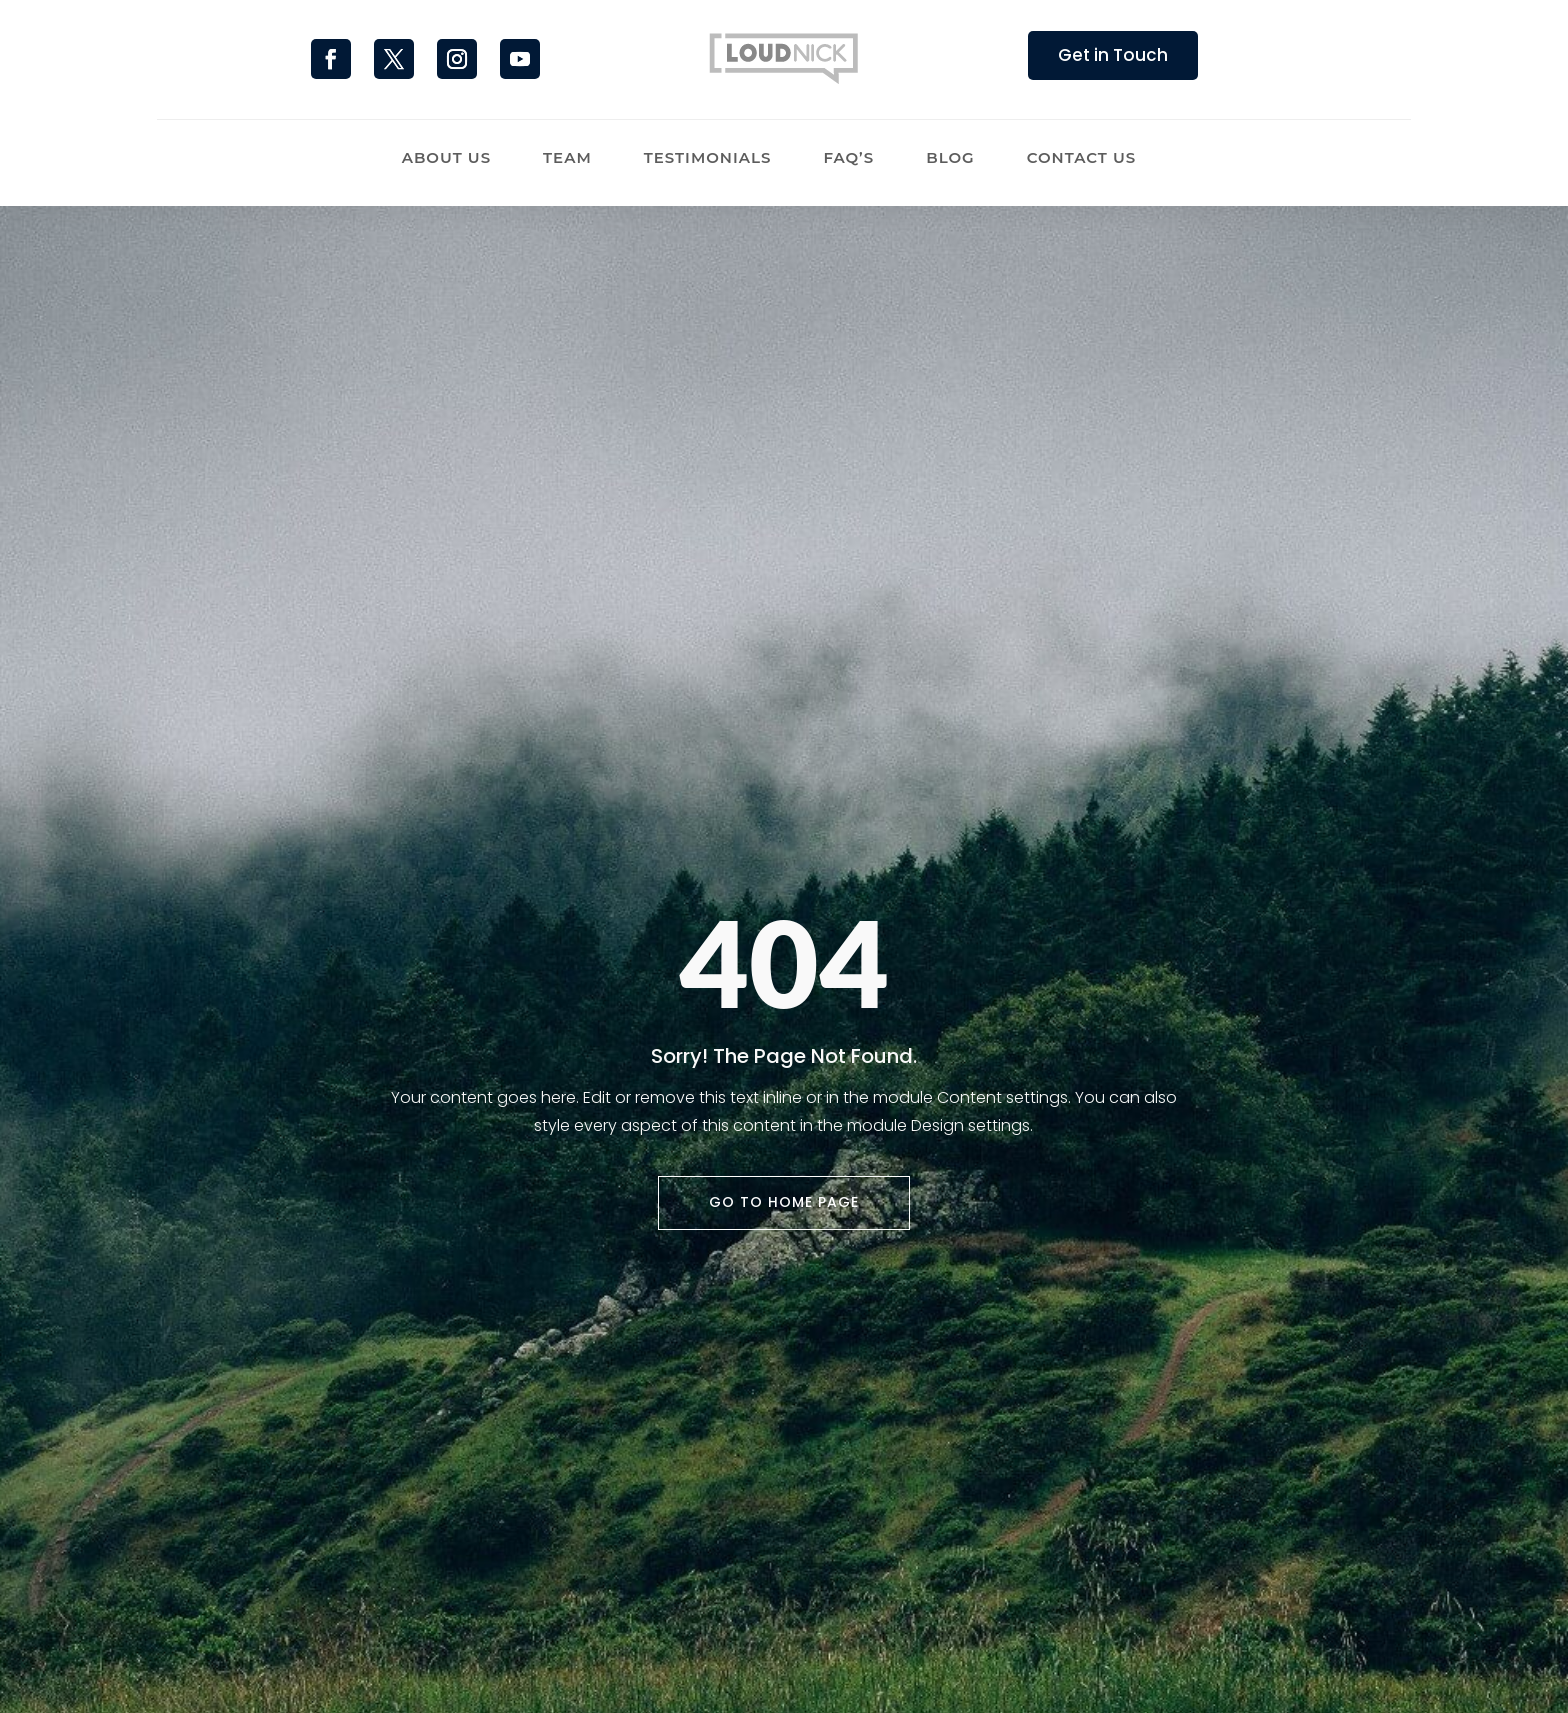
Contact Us (1082, 159)
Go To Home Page (784, 1202)
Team (567, 159)
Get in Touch (1113, 55)
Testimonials (708, 159)
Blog (950, 159)
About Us (446, 159)
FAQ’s (848, 159)
